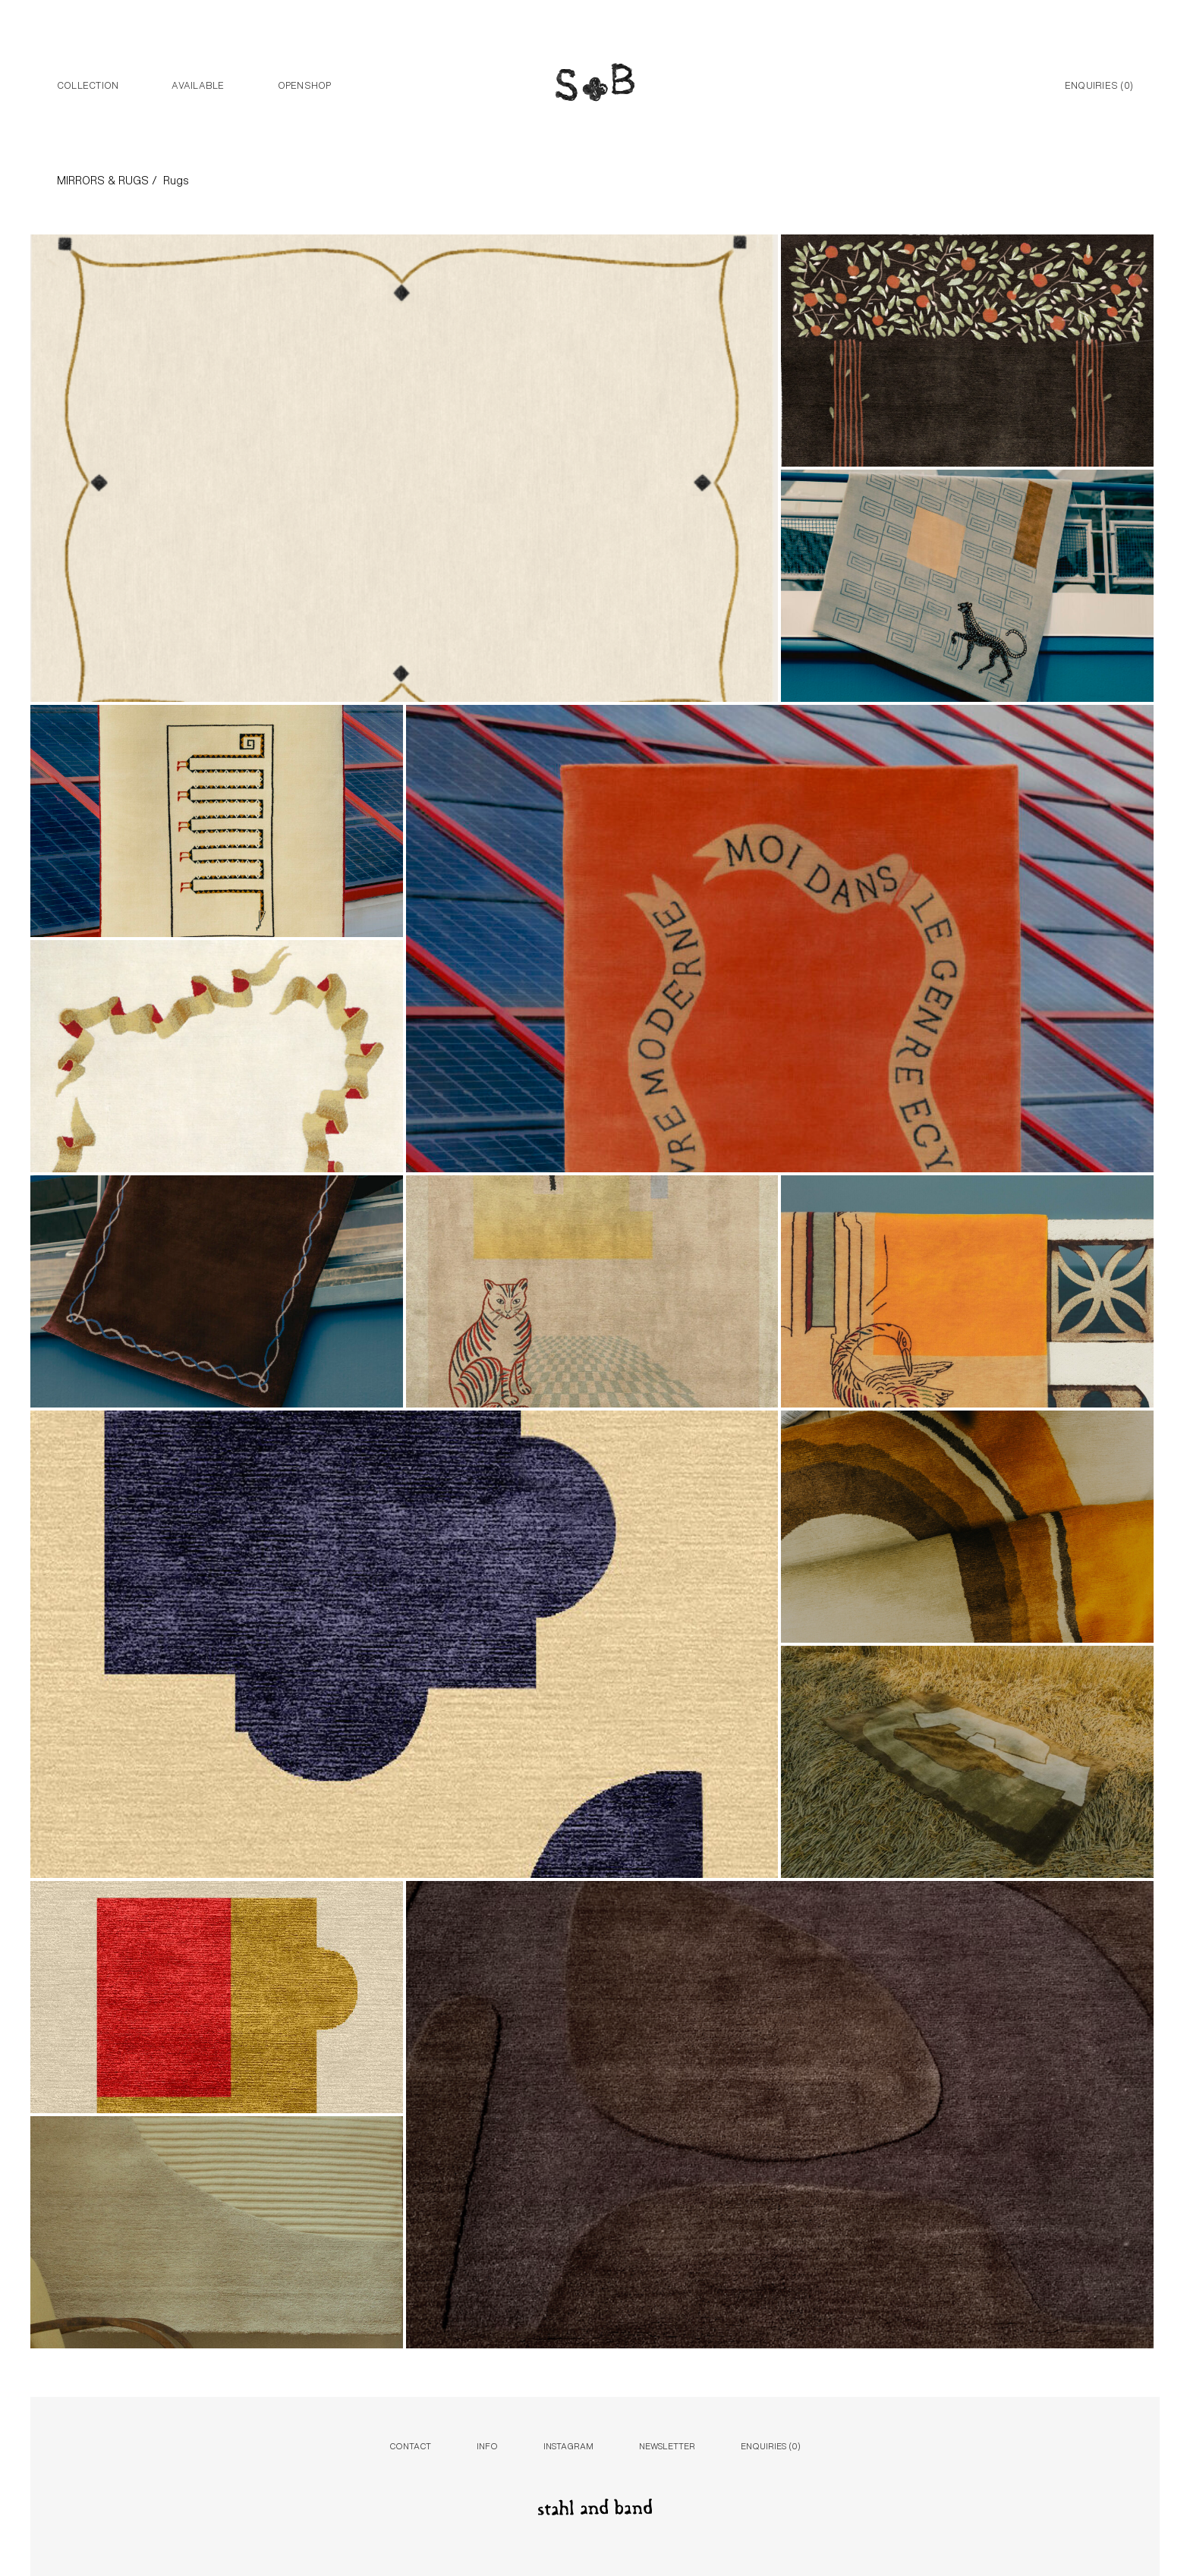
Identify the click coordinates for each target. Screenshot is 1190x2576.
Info (487, 2445)
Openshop (305, 84)
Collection (87, 84)
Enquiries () (1099, 84)
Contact (410, 2445)
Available (198, 84)
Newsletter (667, 2445)
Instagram (568, 2445)
